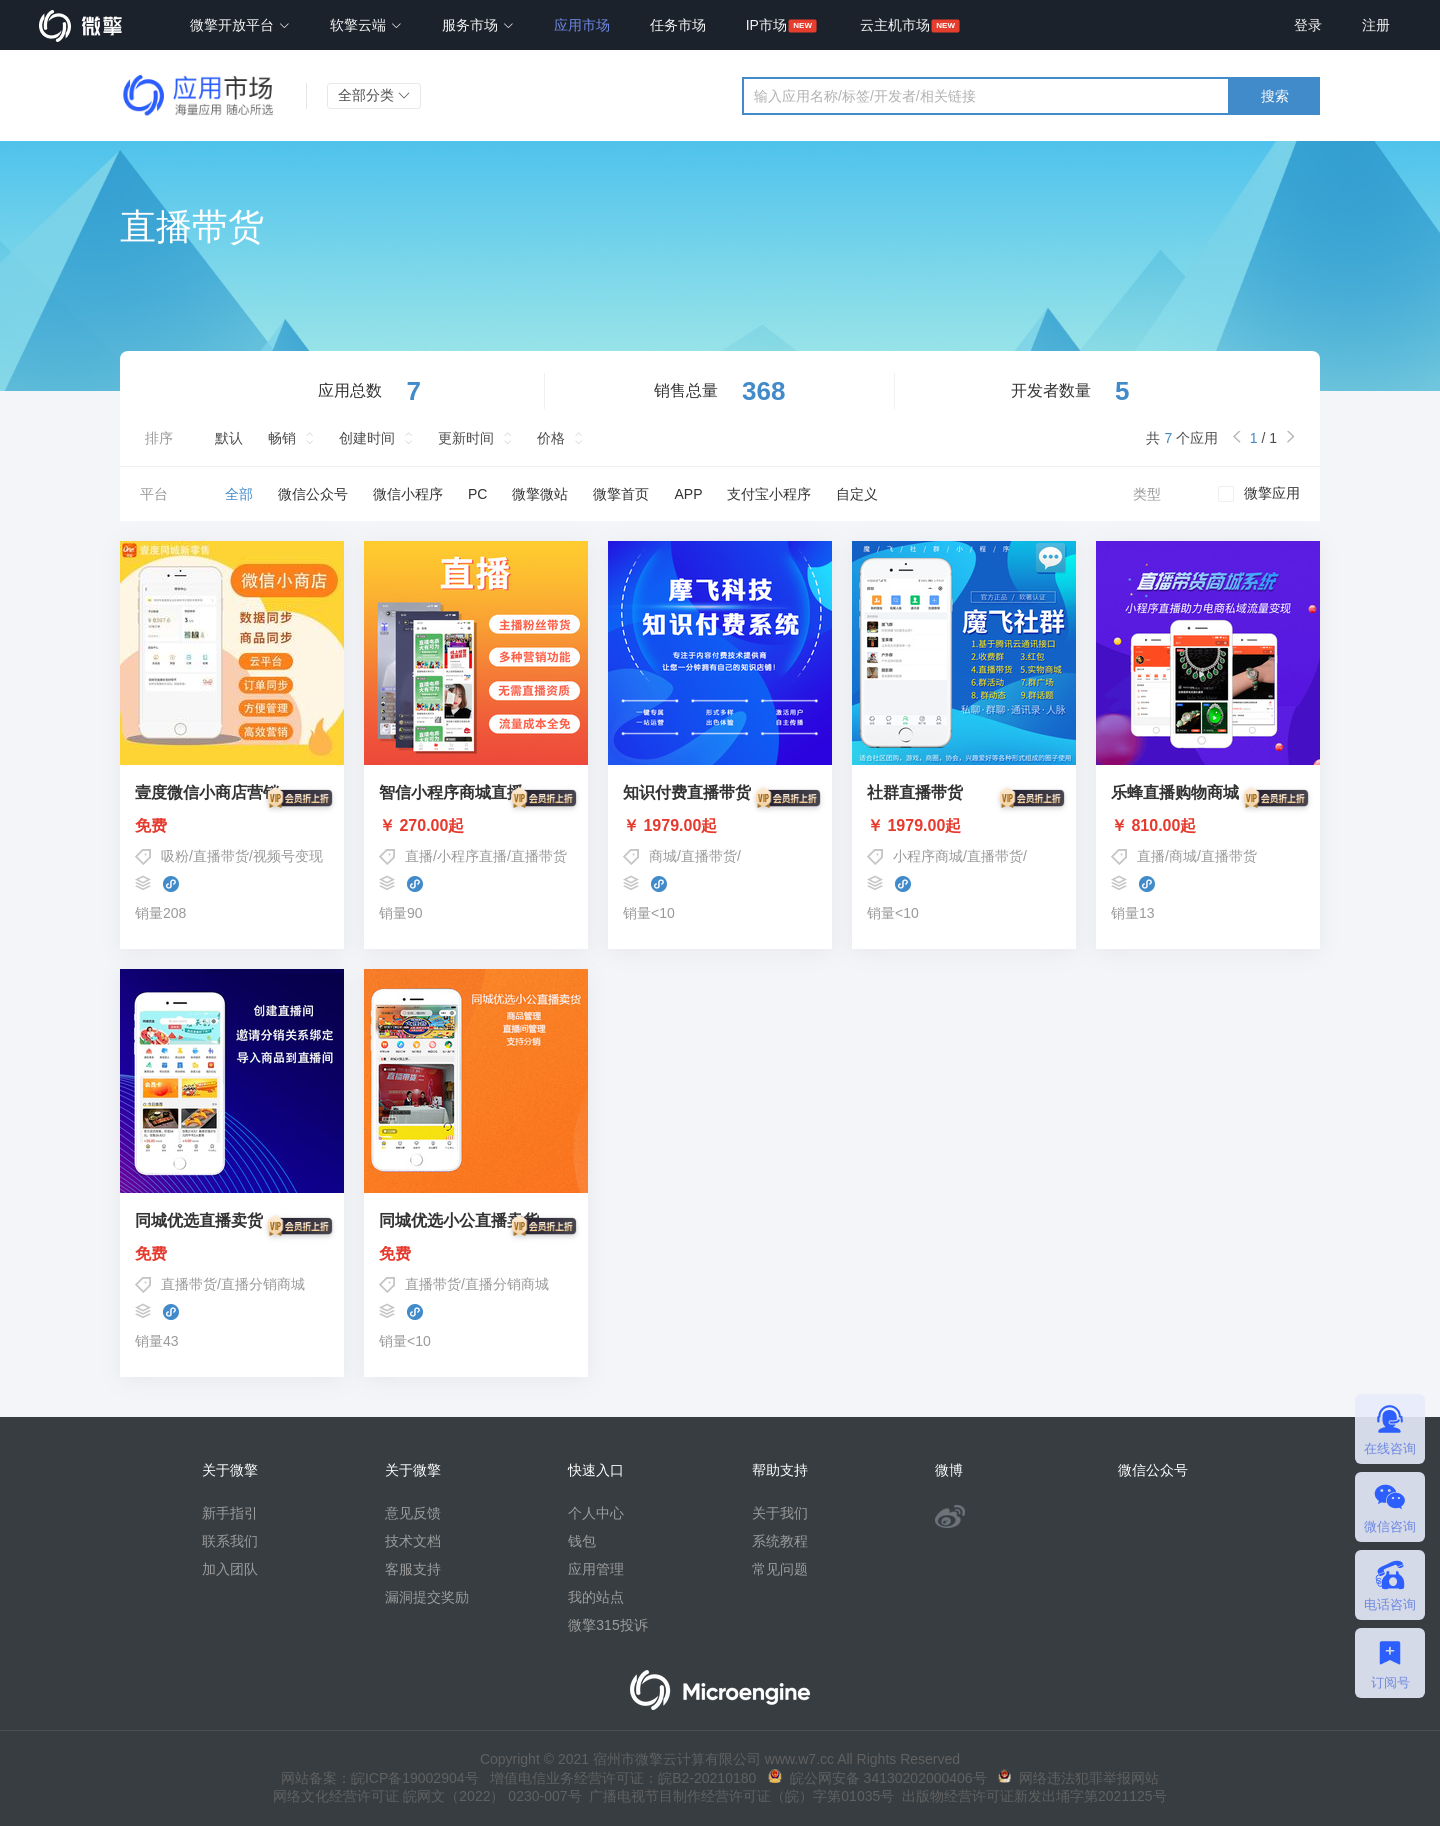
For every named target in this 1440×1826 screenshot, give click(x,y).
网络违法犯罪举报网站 (1078, 1778)
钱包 (582, 1541)
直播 (419, 856)
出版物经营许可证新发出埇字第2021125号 (1030, 1796)
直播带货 (221, 856)
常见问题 (780, 1569)
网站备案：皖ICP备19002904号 (380, 1778)
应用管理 (596, 1569)
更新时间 (466, 438)
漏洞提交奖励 (427, 1597)
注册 (1376, 25)
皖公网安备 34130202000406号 (877, 1778)
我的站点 (596, 1597)
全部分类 (374, 95)
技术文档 (413, 1541)
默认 (229, 438)
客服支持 (413, 1569)
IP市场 (766, 25)
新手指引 (230, 1513)
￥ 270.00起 (476, 826)
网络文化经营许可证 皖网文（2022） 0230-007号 (427, 1796)
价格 (551, 438)
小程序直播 (472, 856)
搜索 (1275, 96)
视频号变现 (288, 856)
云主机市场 (895, 25)
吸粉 (175, 856)
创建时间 (367, 438)
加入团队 (230, 1569)
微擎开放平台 (240, 25)
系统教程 (780, 1541)
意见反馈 (413, 1513)
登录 (1308, 25)
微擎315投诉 (607, 1625)
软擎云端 (366, 25)
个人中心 (596, 1513)
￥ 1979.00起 (720, 826)
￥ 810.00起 (1208, 826)
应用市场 (582, 25)
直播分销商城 (263, 1284)
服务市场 (478, 25)
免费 (232, 826)
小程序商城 (928, 856)
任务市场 (678, 25)
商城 (663, 856)
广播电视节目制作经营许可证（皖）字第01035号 (738, 1796)
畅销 (282, 438)
